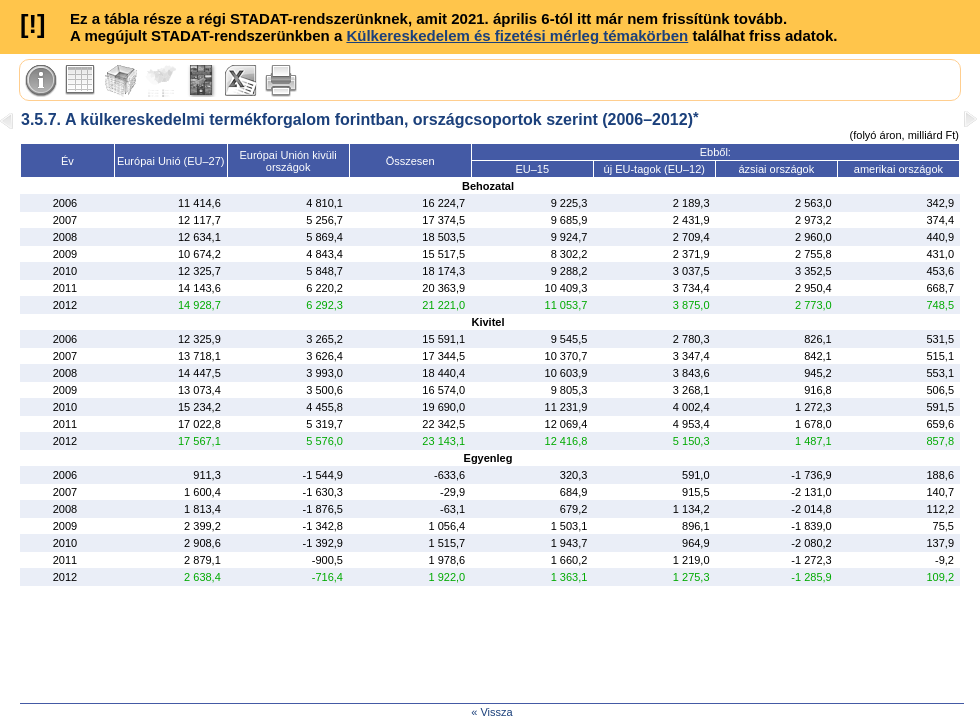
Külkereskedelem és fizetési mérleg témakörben (517, 35)
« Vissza (491, 712)
